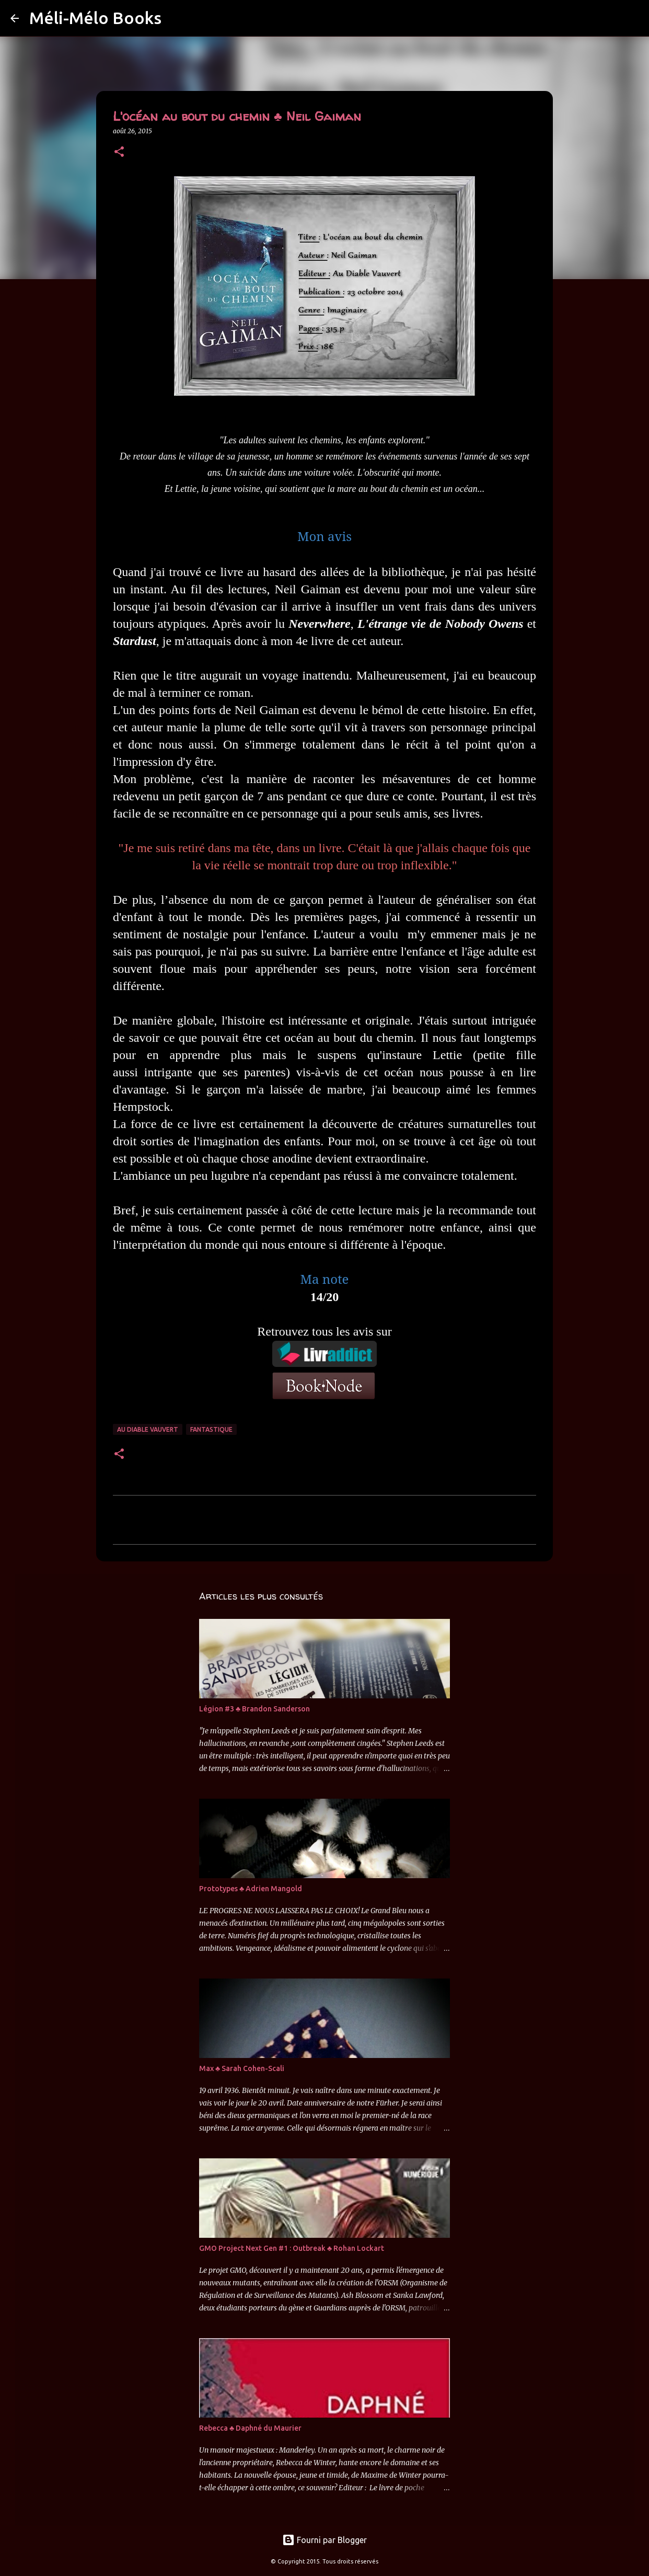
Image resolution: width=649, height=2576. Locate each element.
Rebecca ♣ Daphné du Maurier (250, 2428)
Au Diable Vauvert (147, 1429)
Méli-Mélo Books (95, 17)
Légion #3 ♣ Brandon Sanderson (254, 1709)
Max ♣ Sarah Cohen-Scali (241, 2068)
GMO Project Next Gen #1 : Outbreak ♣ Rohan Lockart (291, 2248)
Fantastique (211, 1429)
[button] (119, 152)
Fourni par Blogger (324, 2540)
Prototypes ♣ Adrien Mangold (250, 1888)
